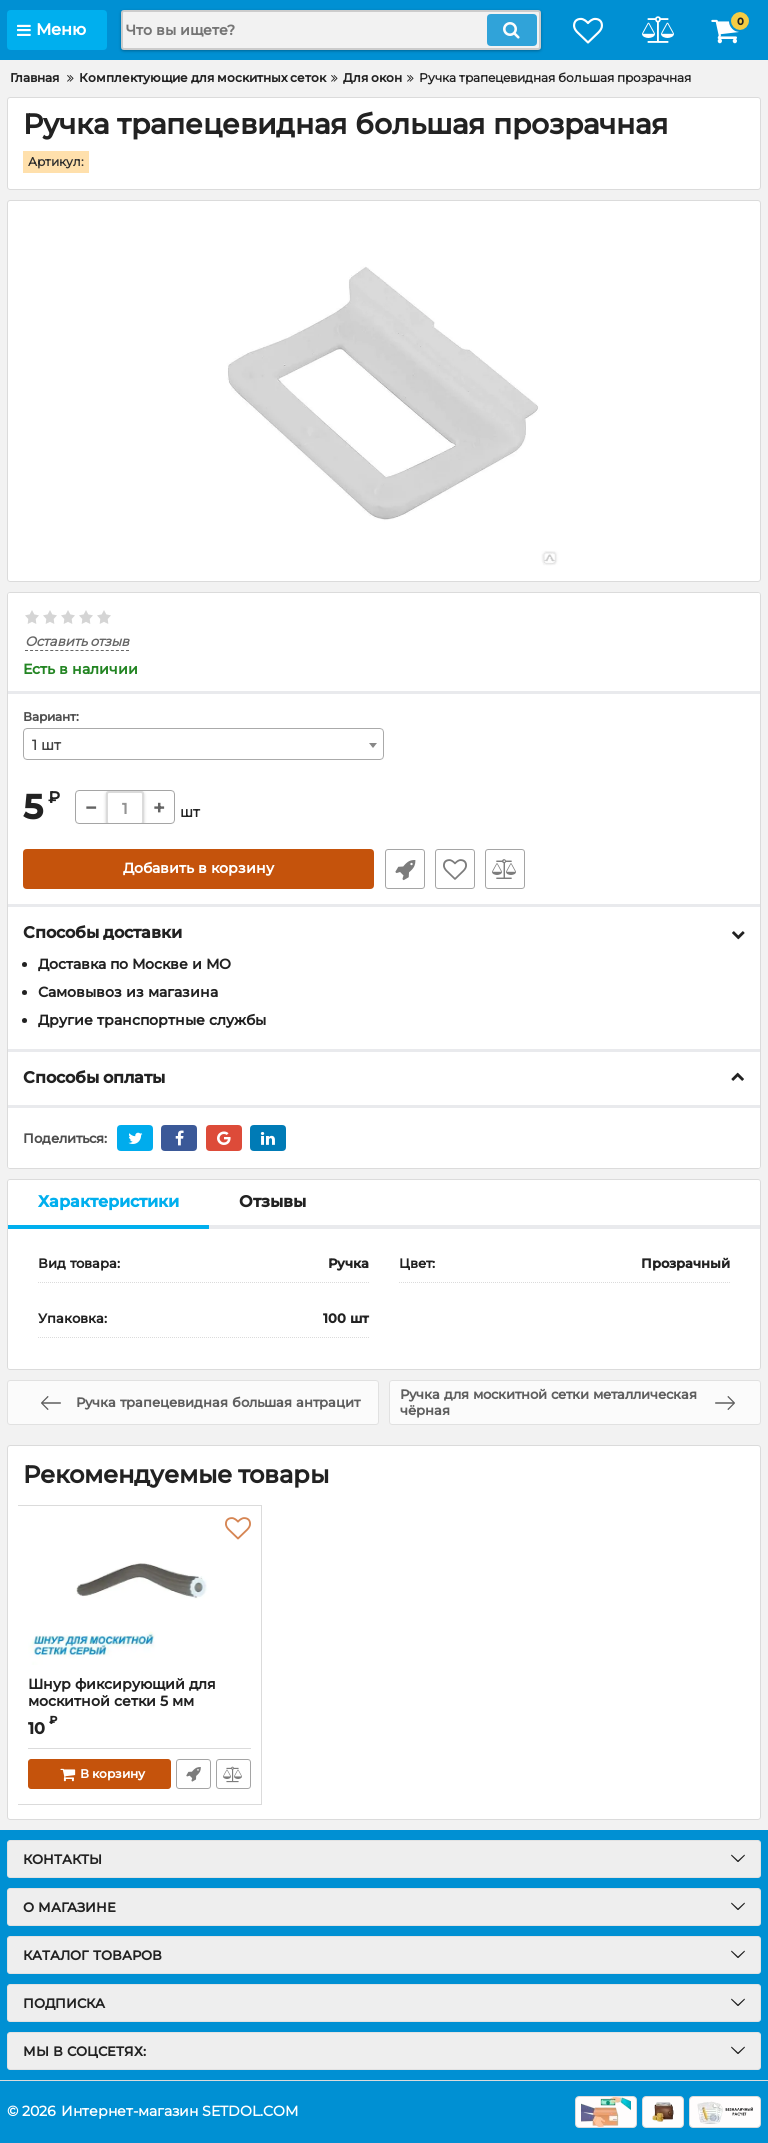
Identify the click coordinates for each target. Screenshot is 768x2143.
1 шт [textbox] (46, 746)
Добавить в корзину (198, 870)
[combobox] (203, 745)
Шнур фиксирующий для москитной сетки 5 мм (139, 1702)
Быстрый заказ (404, 870)
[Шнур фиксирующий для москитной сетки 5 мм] (139, 1591)
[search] (329, 30)
